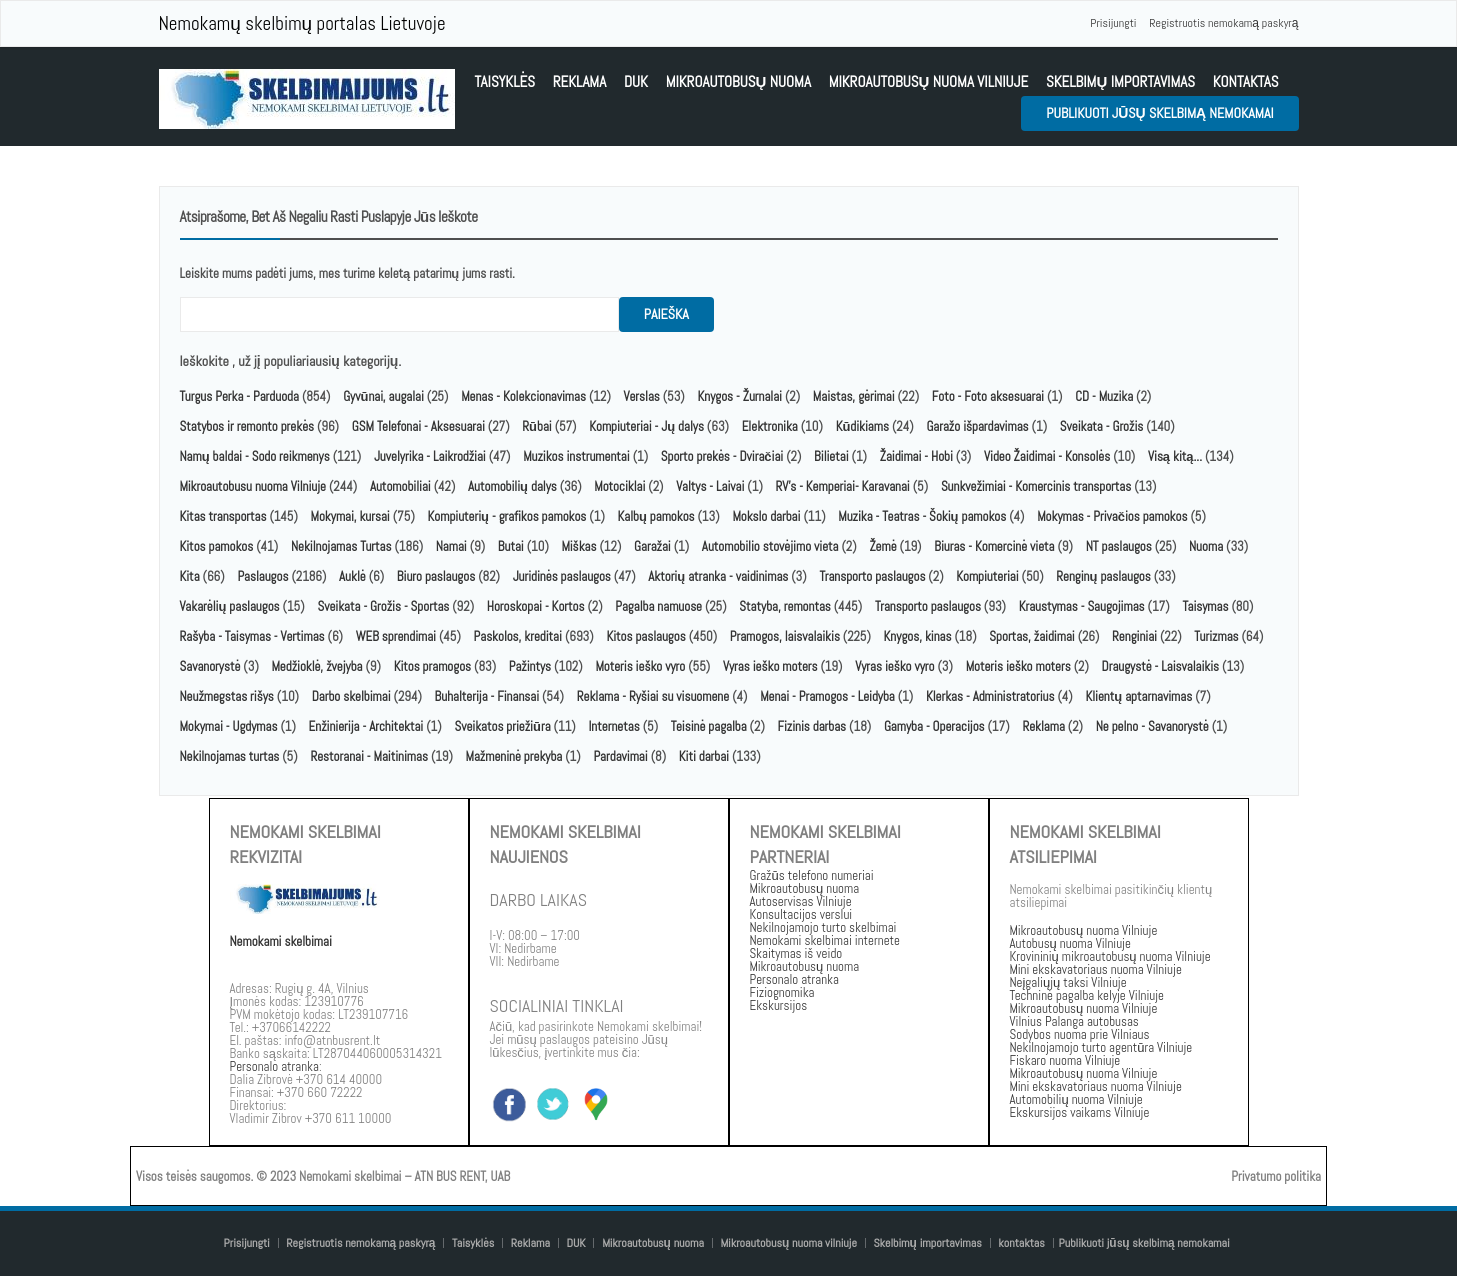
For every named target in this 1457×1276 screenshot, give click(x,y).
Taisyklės (505, 81)
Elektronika (770, 426)
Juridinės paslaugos (562, 576)
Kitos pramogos (432, 666)
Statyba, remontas (784, 606)
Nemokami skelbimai (281, 941)
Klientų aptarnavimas (1138, 696)
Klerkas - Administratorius (990, 696)
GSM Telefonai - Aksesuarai (418, 426)
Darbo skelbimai (351, 696)
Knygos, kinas (919, 636)
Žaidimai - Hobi (916, 456)
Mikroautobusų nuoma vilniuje (929, 81)
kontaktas (1246, 81)
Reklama (579, 81)
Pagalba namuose (658, 606)
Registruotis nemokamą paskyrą (1223, 23)
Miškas (579, 546)
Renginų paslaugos (1103, 576)
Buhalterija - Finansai (487, 696)
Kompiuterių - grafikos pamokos (507, 516)
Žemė (882, 546)
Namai (451, 546)
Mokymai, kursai (350, 516)
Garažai (652, 546)
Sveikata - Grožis (1102, 426)
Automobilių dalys (512, 486)
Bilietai (831, 456)
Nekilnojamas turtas (230, 756)
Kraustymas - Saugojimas (1082, 606)
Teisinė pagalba (709, 726)
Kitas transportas (223, 516)
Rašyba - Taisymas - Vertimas (252, 636)
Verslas (642, 396)
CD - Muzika (1104, 396)
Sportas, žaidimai (1031, 636)
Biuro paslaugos (436, 576)
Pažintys (530, 666)
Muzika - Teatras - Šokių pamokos (922, 516)
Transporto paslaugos (873, 576)
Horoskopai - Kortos (536, 606)
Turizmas (1216, 636)
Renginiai (1134, 636)
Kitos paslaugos (645, 636)
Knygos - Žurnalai (739, 396)
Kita (190, 576)
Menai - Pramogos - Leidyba (827, 696)
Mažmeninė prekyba (514, 756)
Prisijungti (1113, 23)
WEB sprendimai (396, 636)
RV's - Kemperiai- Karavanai (843, 486)
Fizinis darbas (811, 726)
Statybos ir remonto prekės (247, 426)
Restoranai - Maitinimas (368, 756)
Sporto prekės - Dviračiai (722, 456)
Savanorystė (210, 666)
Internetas (613, 726)
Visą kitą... (1176, 456)
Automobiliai (400, 486)
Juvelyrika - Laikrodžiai (430, 456)
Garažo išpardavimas (977, 426)
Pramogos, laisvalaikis (785, 636)
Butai (511, 546)
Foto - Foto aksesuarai (988, 396)
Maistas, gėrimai (854, 396)
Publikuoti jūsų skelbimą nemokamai (1159, 113)
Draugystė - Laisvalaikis (1160, 666)
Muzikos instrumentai (576, 456)
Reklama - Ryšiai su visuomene (653, 696)
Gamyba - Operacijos (934, 726)
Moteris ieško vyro (640, 666)
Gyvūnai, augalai (383, 396)
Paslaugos (262, 576)
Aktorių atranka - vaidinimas (718, 576)
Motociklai (619, 486)
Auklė (352, 576)
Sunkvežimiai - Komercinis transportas (1036, 486)
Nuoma (1206, 546)
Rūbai (536, 426)
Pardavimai (620, 756)
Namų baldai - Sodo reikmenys (255, 456)
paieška (666, 314)
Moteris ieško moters (1018, 666)
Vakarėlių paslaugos (230, 606)
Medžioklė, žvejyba (319, 666)
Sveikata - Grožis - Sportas (383, 606)
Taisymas (1205, 606)
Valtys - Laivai (710, 486)
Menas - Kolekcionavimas (523, 396)
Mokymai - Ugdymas (229, 726)
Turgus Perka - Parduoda (239, 396)
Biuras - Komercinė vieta (994, 546)
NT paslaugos (1119, 546)
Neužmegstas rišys (227, 696)
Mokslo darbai (766, 516)
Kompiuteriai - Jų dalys (646, 426)
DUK (636, 81)
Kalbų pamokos (657, 516)
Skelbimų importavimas (1120, 81)
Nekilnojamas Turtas (341, 546)
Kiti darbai (704, 756)
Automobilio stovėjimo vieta (770, 546)
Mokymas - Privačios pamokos (1112, 516)
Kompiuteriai (987, 576)
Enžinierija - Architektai (366, 726)
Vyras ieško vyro (894, 666)
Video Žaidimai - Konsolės (1047, 456)
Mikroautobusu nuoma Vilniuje (253, 486)
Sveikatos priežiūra (502, 726)
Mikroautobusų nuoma (738, 81)
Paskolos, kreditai (518, 636)
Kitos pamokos (217, 546)
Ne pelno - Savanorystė (1152, 726)
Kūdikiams (862, 426)
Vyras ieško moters (770, 666)
